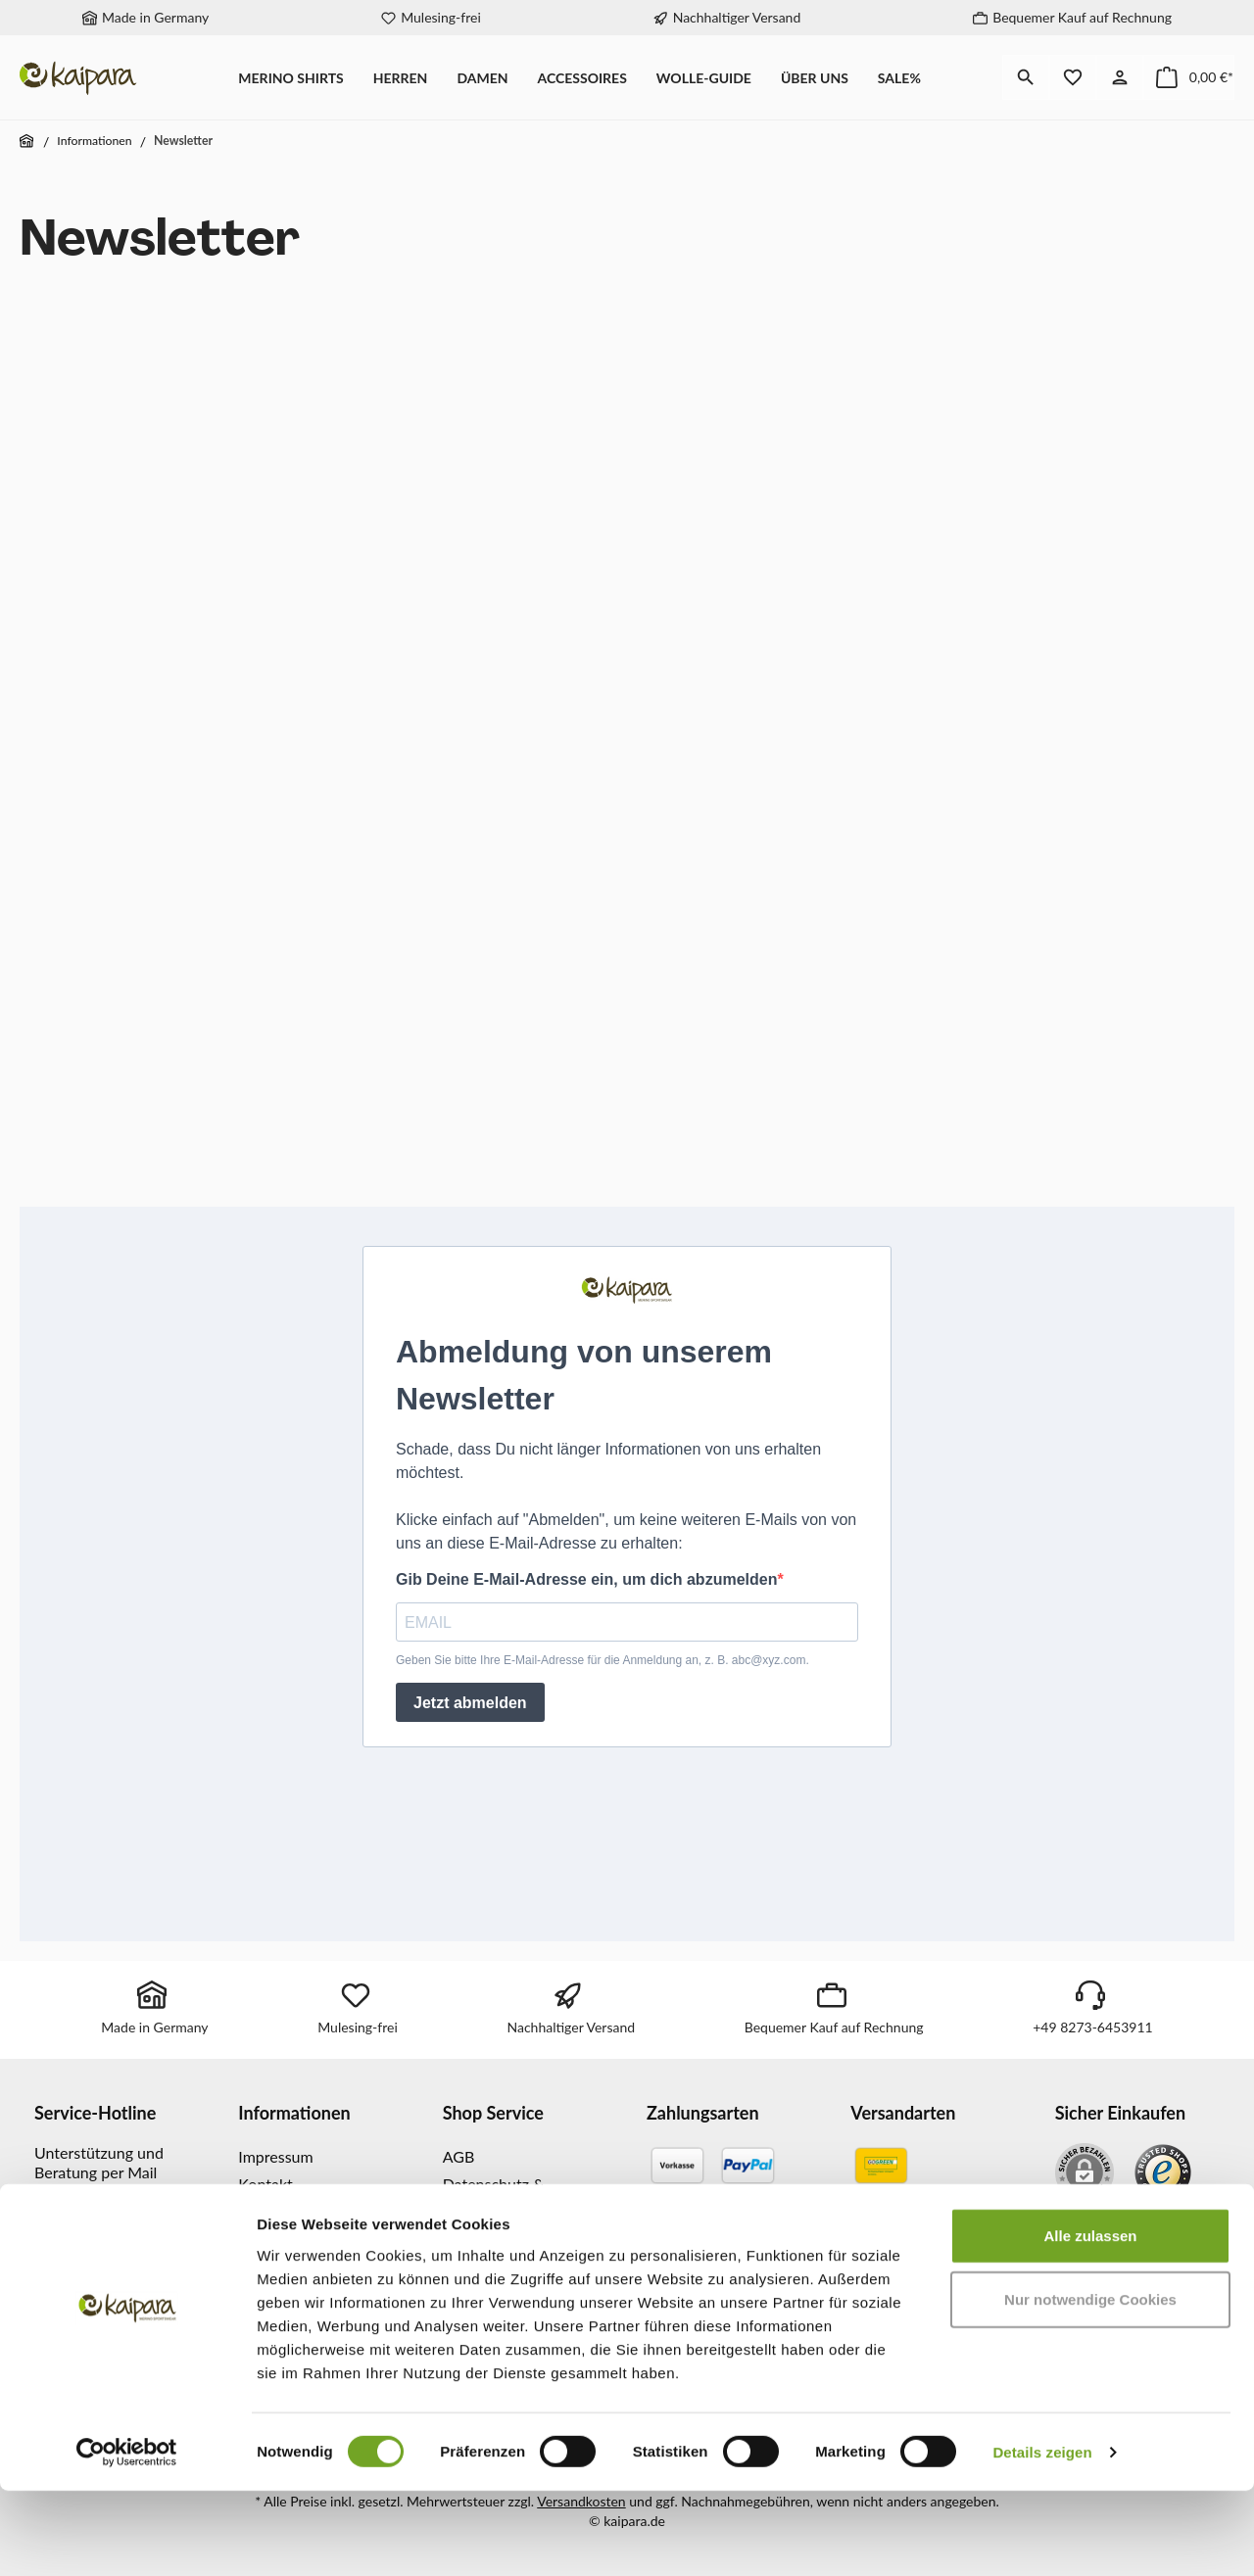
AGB (459, 2156)
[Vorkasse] (677, 2165)
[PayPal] (747, 2165)
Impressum (275, 2156)
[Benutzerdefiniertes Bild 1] (1162, 2172)
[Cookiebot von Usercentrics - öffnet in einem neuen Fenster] (127, 2537)
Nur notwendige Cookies (1090, 2385)
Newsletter (276, 2212)
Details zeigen (1041, 2537)
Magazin (267, 2240)
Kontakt (265, 2183)
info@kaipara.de (90, 2228)
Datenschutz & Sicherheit (494, 2194)
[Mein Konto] (1119, 77)
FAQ (458, 2232)
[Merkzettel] (1072, 77)
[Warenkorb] (1188, 77)
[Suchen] (1025, 77)
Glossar (468, 2261)
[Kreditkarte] (714, 2219)
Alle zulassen (1089, 2321)
